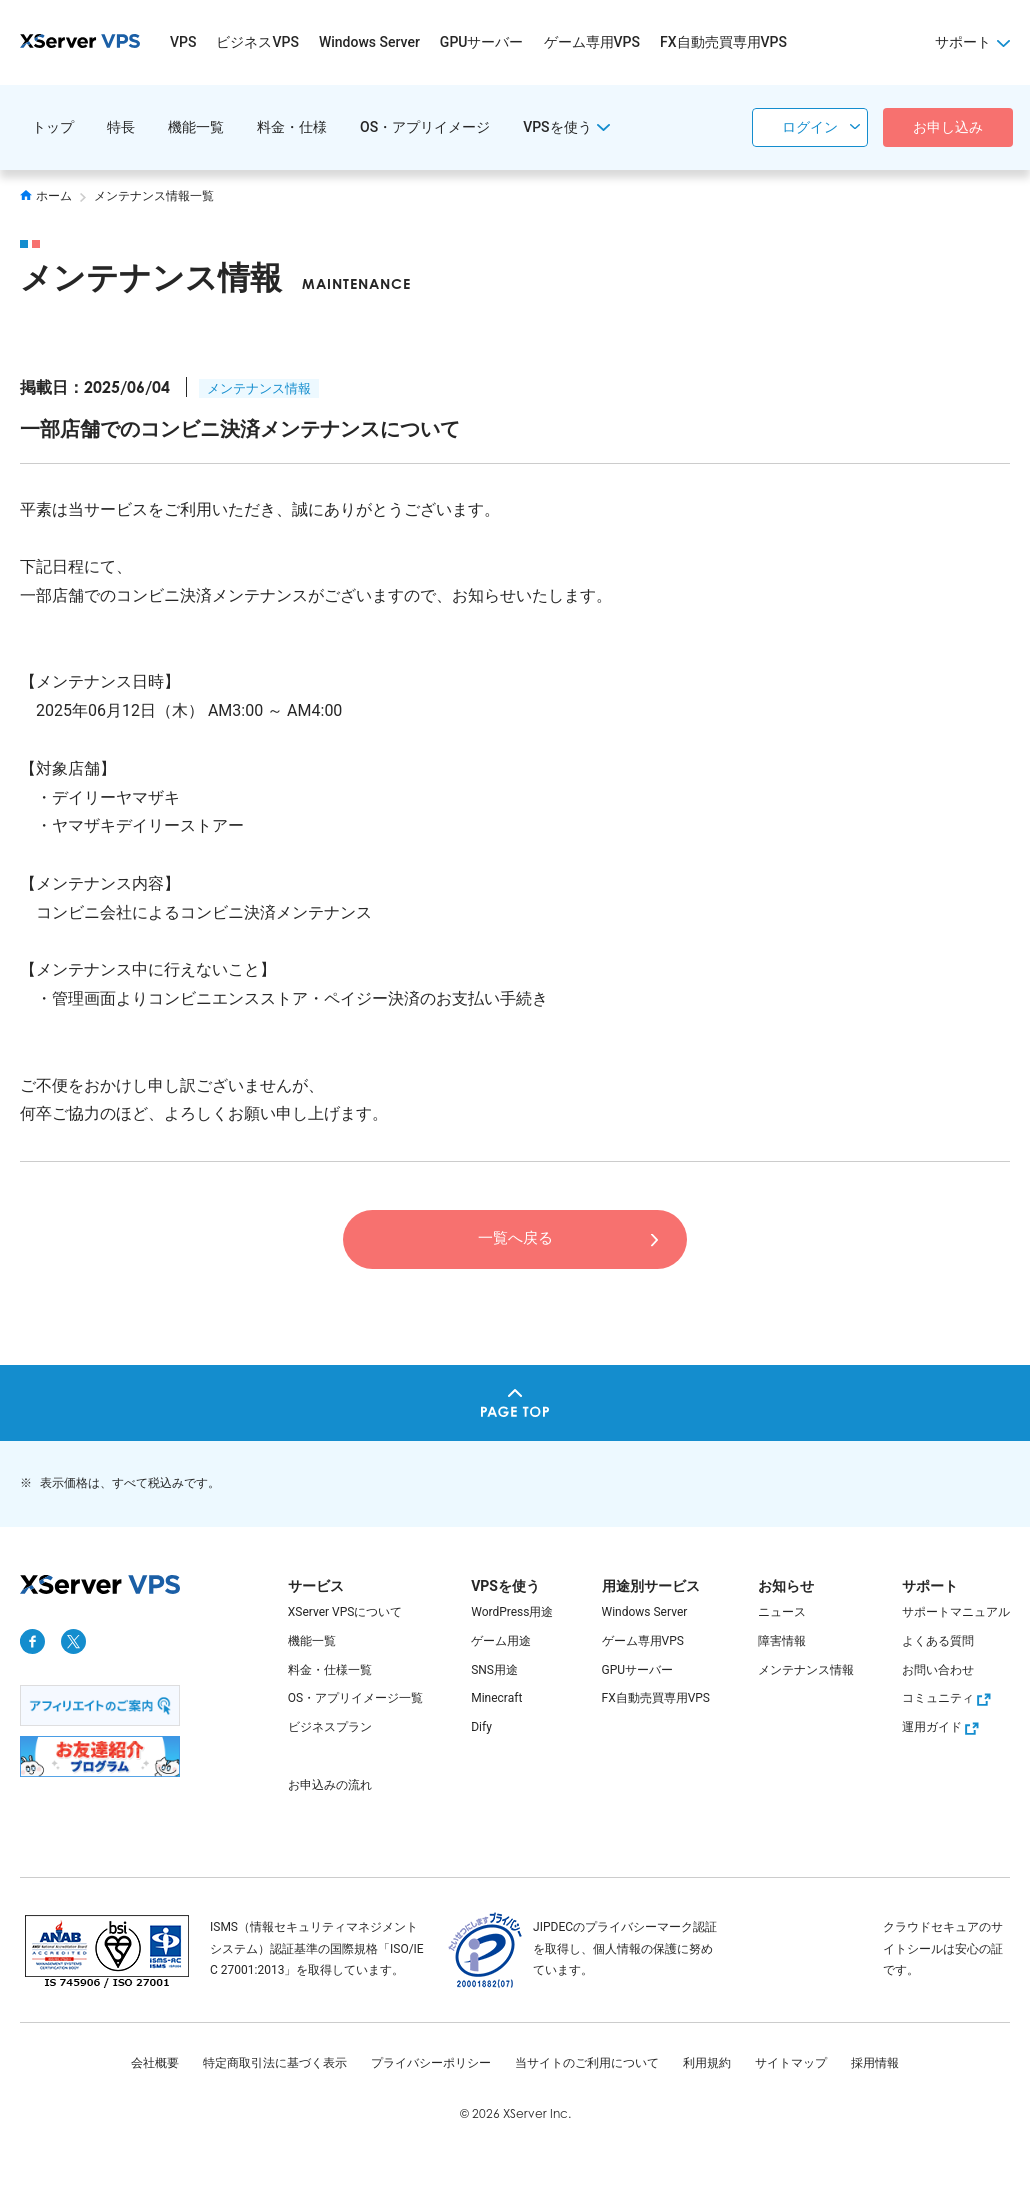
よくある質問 (938, 1641)
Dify (481, 1727)
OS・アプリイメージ (425, 127)
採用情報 (875, 2063)
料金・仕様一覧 (330, 1670)
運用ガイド (943, 1727)
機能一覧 (196, 127)
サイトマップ (791, 2063)
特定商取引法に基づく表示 (275, 2063)
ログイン (810, 127)
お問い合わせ (938, 1670)
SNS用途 (494, 1670)
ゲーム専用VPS (592, 42)
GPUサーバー (482, 42)
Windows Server (369, 42)
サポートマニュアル (956, 1612)
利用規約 (707, 2063)
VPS (183, 42)
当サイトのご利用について (587, 2063)
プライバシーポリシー (431, 2063)
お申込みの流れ (330, 1785)
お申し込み (948, 127)
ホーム (46, 196)
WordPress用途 (512, 1612)
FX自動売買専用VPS (723, 42)
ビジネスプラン (330, 1727)
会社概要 (155, 2063)
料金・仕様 (292, 127)
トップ (53, 127)
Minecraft (496, 1698)
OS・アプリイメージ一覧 (355, 1698)
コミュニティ (949, 1698)
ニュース (782, 1612)
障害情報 (782, 1641)
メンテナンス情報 (259, 388)
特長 (121, 127)
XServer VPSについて (345, 1612)
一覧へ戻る (515, 1238)
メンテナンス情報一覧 (154, 196)
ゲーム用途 (501, 1641)
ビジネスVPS (257, 42)
